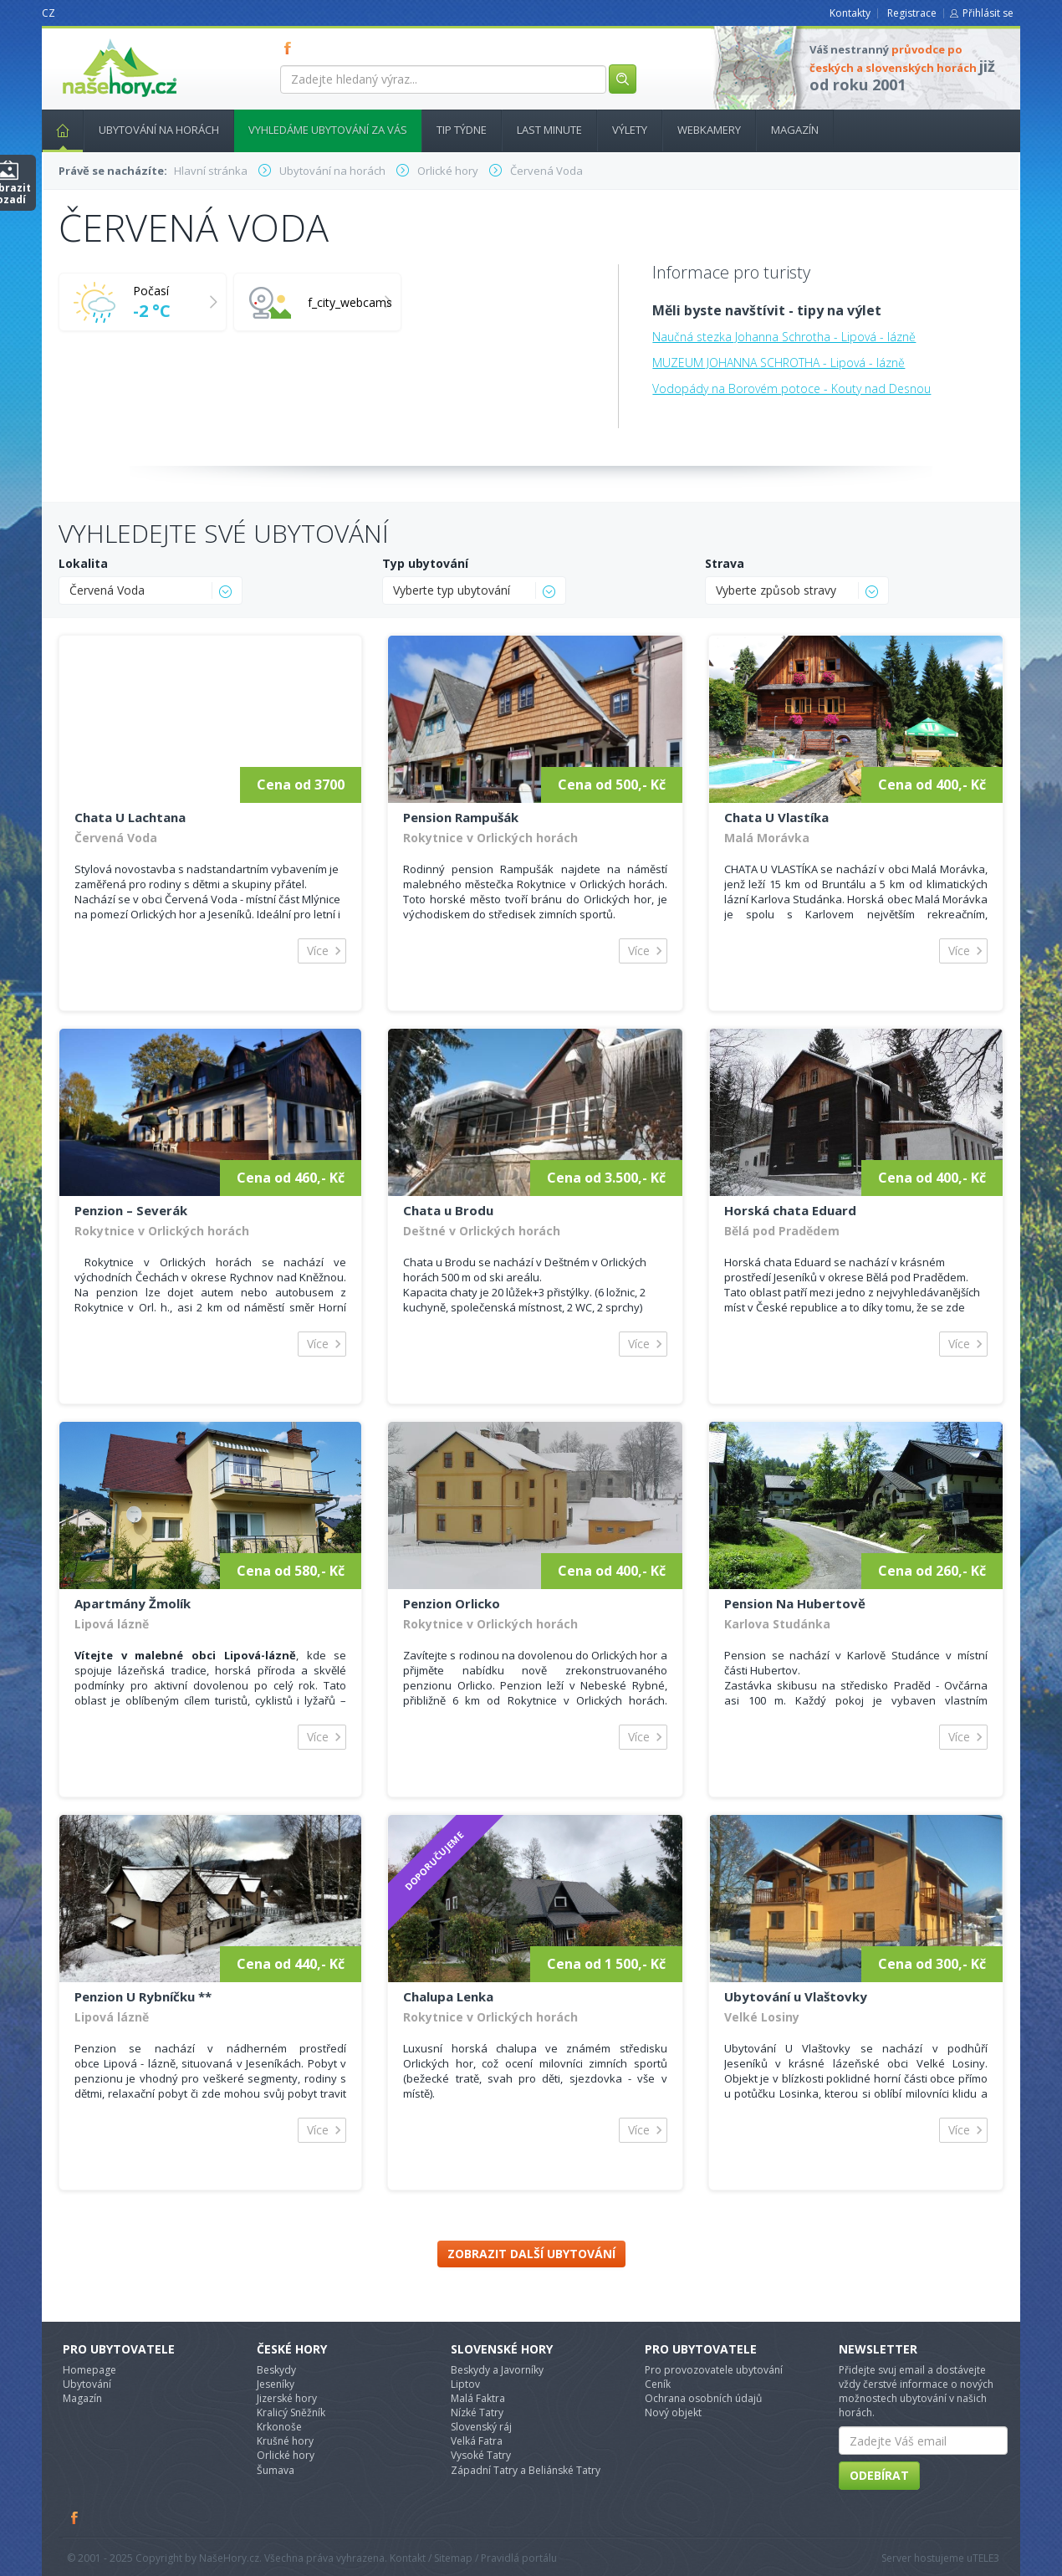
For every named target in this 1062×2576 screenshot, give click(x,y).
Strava (724, 563)
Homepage (89, 2370)
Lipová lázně (111, 1624)
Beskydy (276, 2370)
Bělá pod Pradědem (782, 1231)
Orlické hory (285, 2455)
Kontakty (850, 13)
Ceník (658, 2384)
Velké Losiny (761, 2017)
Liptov (465, 2384)
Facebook (75, 2517)
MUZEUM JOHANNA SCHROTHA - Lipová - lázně (778, 363)
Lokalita (83, 563)
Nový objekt (673, 2412)
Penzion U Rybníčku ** (143, 1996)
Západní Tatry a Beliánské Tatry (525, 2470)
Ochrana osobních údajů (703, 2398)
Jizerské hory (287, 2398)
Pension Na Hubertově (794, 1603)
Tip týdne (462, 129)
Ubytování (87, 2384)
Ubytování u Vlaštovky (795, 1996)
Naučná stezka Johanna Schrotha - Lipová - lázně (784, 337)
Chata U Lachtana (130, 817)
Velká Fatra (477, 2441)
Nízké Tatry (477, 2412)
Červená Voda (115, 838)
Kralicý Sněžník (291, 2412)
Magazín (795, 129)
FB (291, 47)
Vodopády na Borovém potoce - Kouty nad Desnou (791, 388)
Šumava (275, 2470)
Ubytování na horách (159, 129)
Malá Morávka (766, 838)
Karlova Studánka (777, 1624)
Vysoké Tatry (481, 2455)
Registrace (912, 13)
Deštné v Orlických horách (481, 1231)
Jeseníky (275, 2384)
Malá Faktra (478, 2398)
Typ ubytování (425, 563)
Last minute (549, 129)
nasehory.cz (89, 38)
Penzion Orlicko (451, 1603)
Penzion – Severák (130, 1210)
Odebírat (879, 2475)
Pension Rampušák (460, 817)
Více (318, 950)
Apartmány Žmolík (132, 1603)
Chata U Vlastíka (776, 817)
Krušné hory (285, 2441)
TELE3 (986, 2558)
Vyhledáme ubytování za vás (327, 129)
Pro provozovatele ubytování (714, 2370)
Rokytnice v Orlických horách (490, 838)
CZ (48, 13)
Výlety (629, 129)
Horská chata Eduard (790, 1210)
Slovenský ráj (481, 2427)
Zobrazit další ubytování (531, 2254)
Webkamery (709, 129)
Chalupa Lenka (448, 1996)
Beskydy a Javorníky (497, 2370)
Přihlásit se (987, 13)
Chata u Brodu (448, 1210)
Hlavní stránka (56, 129)
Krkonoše (279, 2427)
